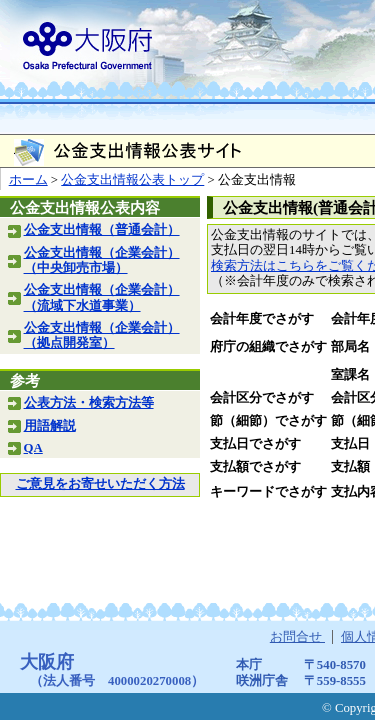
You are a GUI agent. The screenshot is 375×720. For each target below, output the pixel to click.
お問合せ (297, 637)
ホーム (28, 180)
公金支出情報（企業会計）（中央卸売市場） (102, 260)
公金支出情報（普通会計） (102, 230)
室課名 (350, 375)
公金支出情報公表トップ (132, 180)
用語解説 (50, 426)
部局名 (350, 347)
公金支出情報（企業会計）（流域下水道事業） (102, 297)
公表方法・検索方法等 (89, 403)
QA (33, 448)
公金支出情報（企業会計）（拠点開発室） (102, 335)
